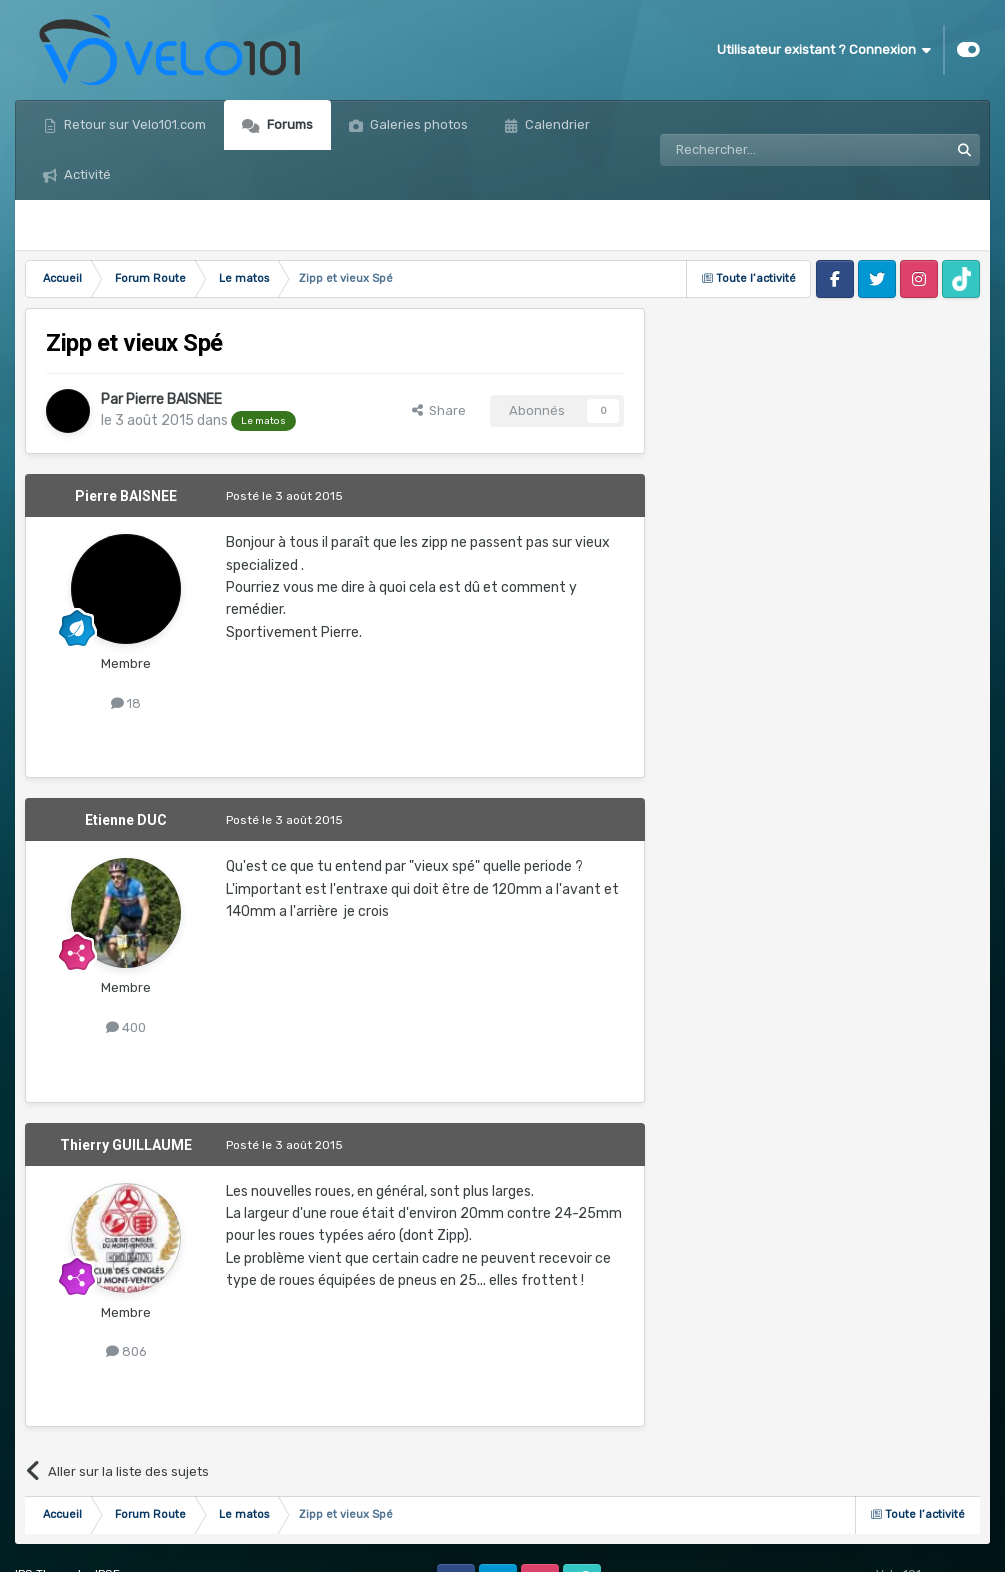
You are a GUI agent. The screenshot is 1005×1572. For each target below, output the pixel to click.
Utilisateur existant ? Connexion (824, 50)
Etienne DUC (126, 820)
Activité (86, 174)
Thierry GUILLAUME (126, 1145)
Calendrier (556, 124)
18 (126, 703)
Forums (288, 124)
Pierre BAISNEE (174, 399)
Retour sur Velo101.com (133, 124)
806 (126, 1351)
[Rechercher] (761, 150)
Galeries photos (417, 124)
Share (439, 410)
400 (126, 1027)
